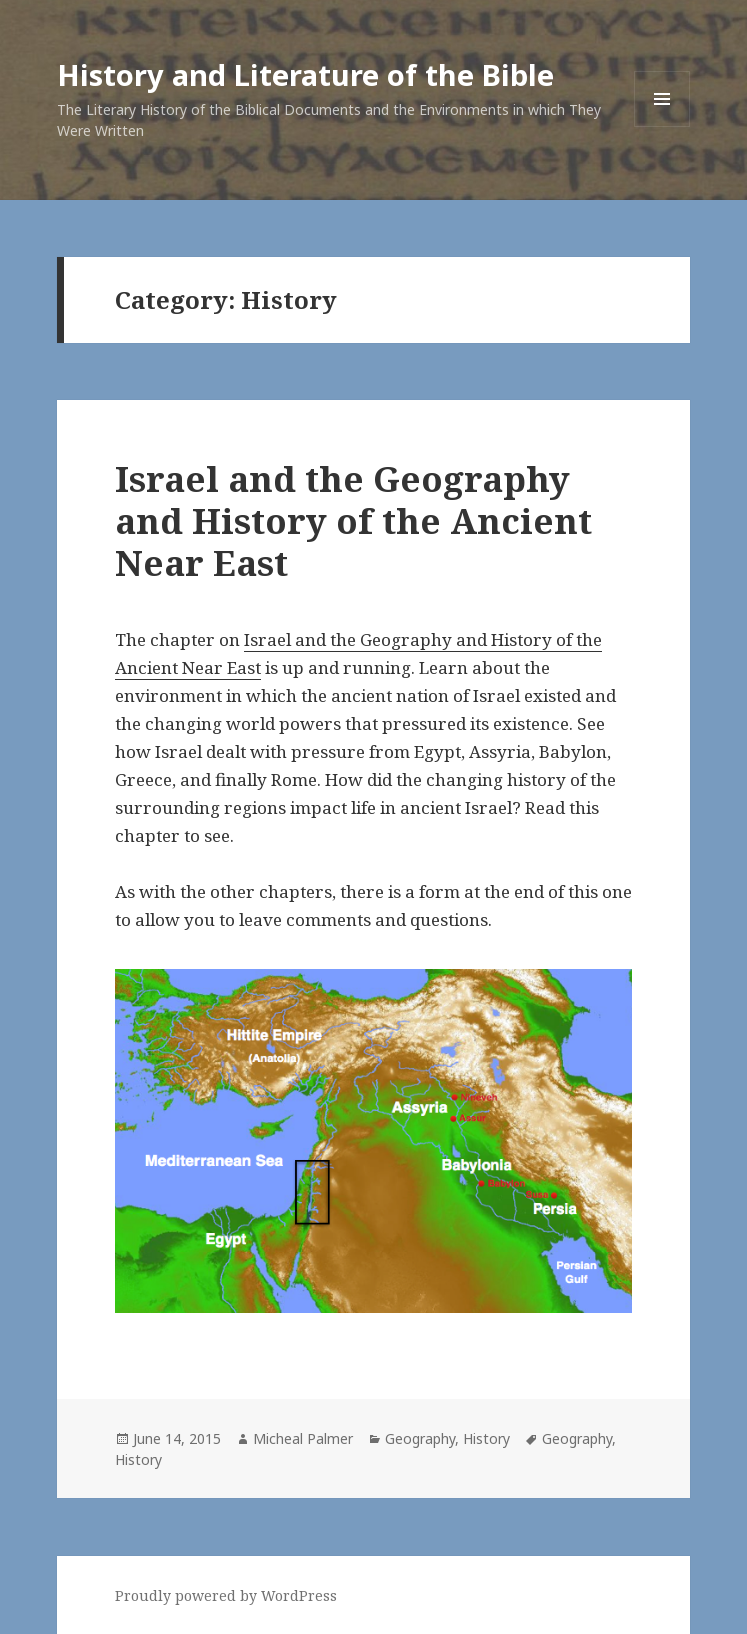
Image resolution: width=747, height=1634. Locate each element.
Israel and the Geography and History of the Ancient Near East (353, 520)
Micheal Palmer (303, 1438)
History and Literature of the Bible (305, 74)
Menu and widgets (662, 126)
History (486, 1438)
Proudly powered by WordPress (226, 1595)
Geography (420, 1438)
